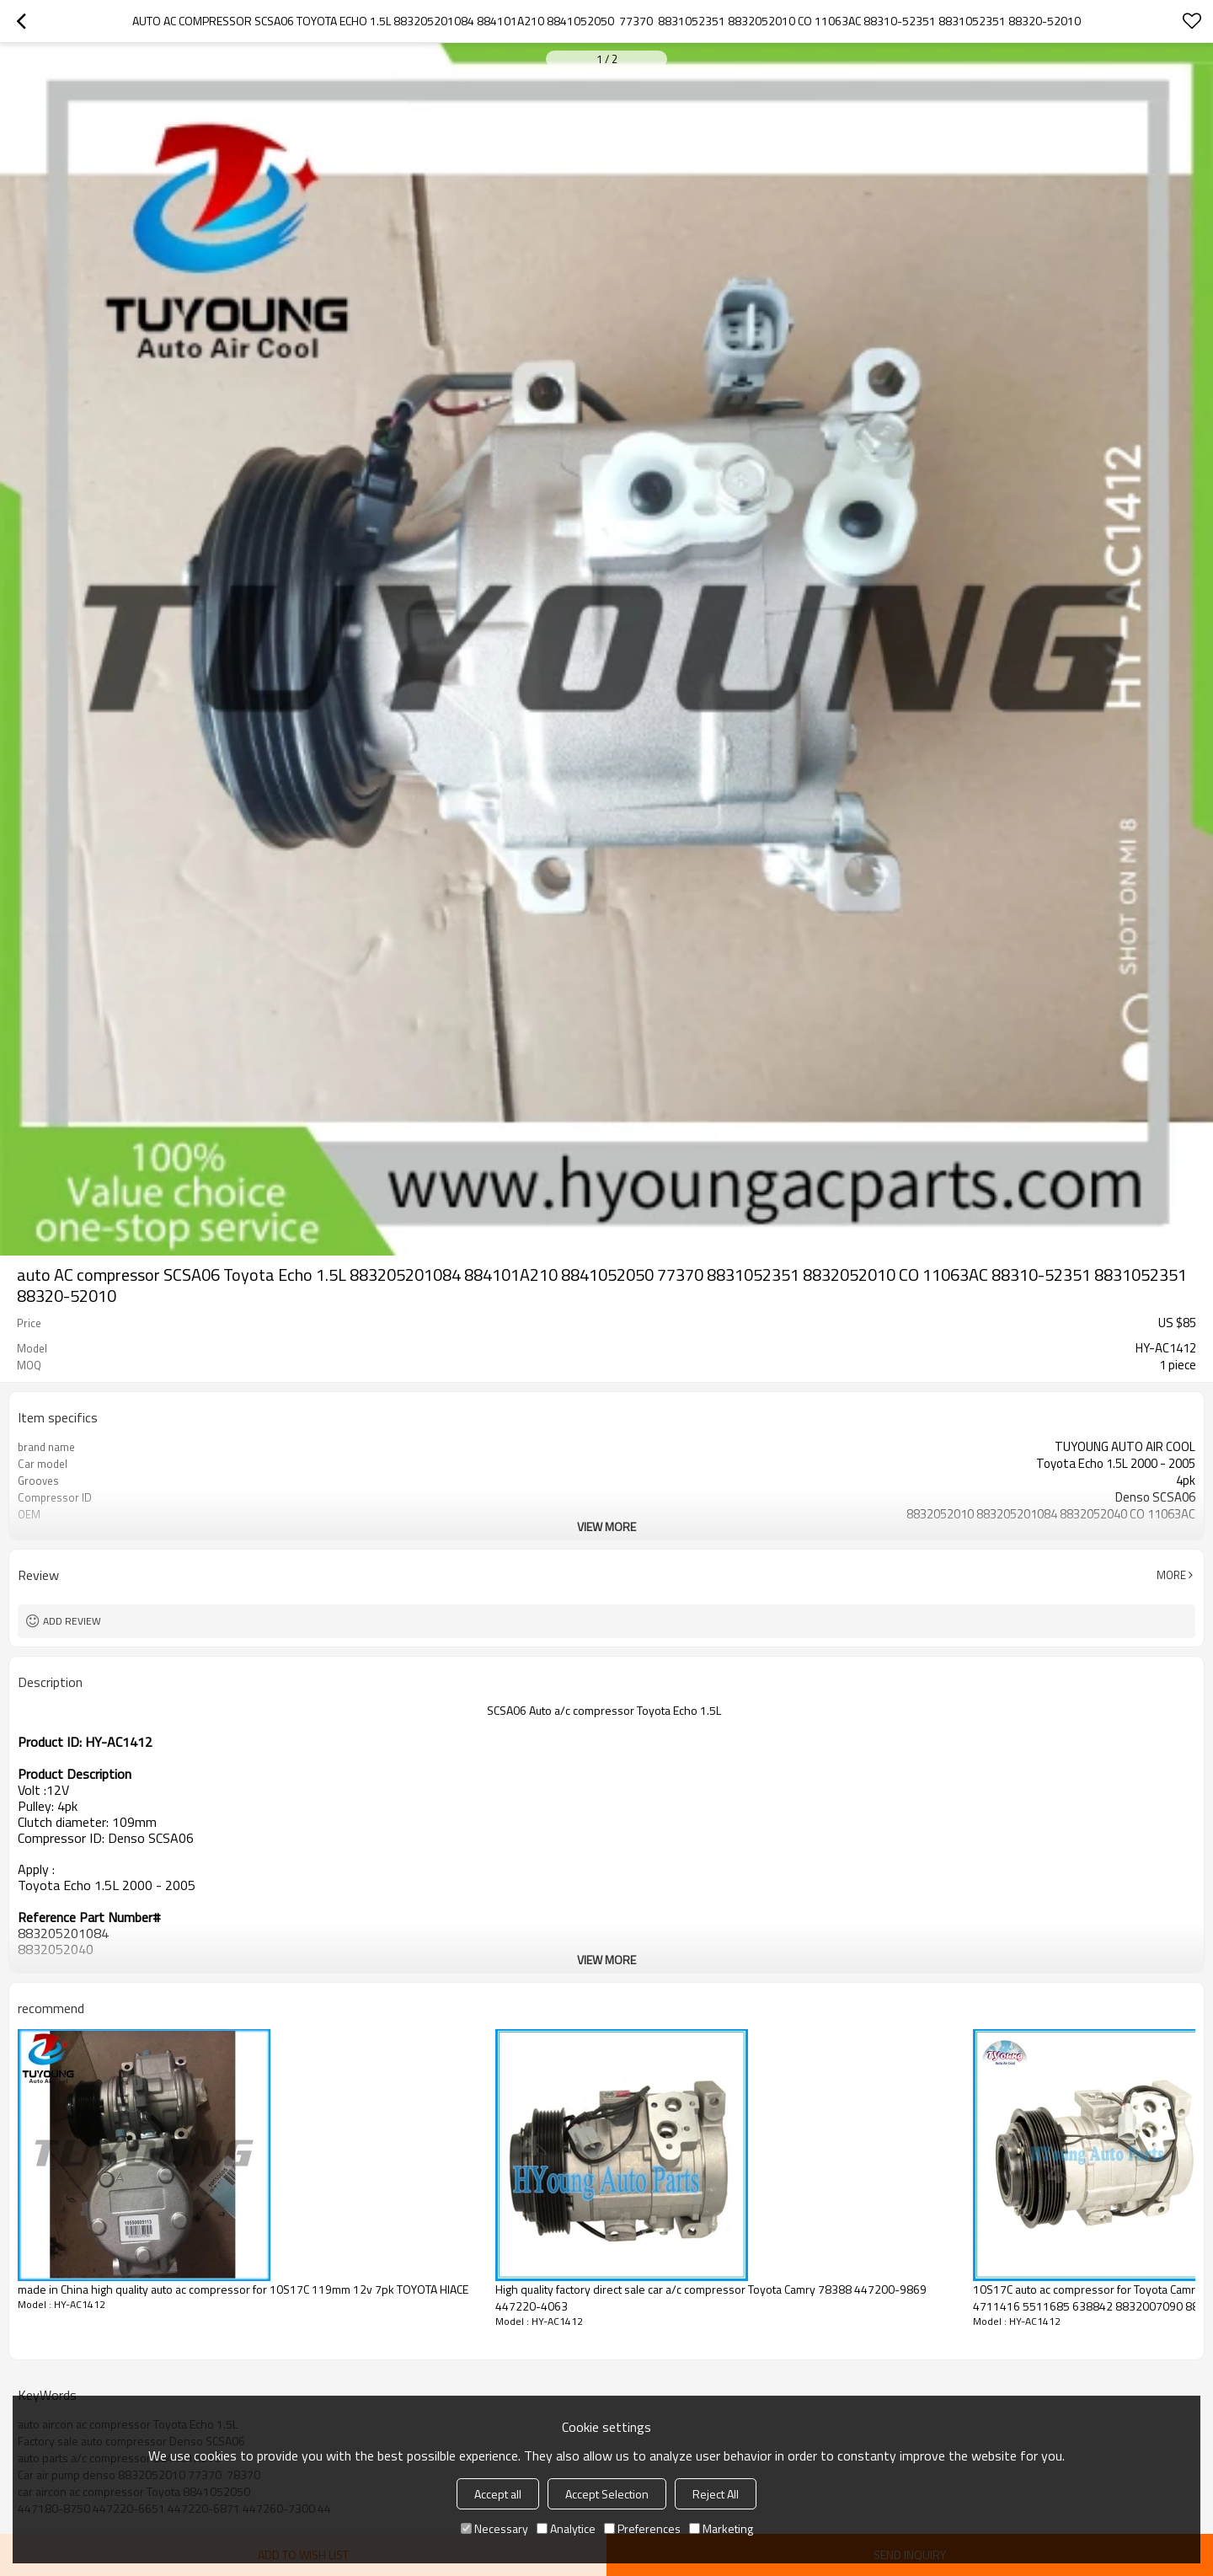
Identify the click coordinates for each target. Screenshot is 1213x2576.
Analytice (566, 2528)
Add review (72, 1621)
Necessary (494, 2528)
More (1171, 1574)
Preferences (642, 2528)
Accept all (497, 2494)
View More (606, 1526)
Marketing (721, 2528)
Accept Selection (607, 2494)
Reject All (715, 2494)
